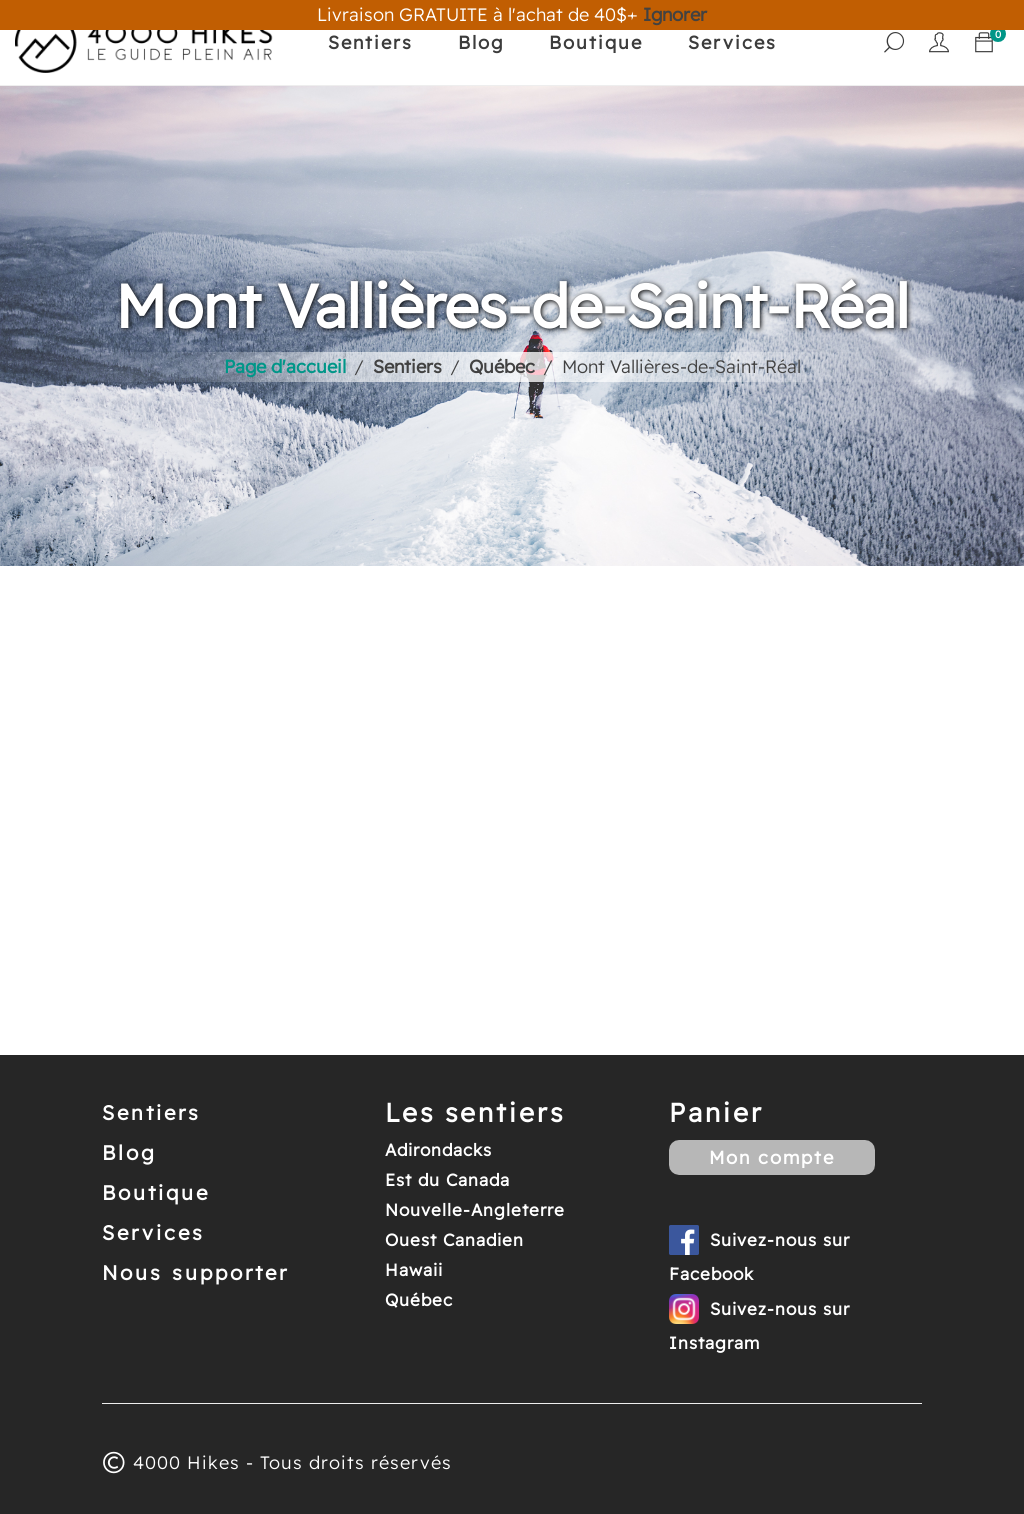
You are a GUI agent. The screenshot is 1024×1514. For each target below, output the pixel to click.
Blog (481, 42)
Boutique (596, 42)
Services (732, 42)
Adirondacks (438, 1149)
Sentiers (370, 42)
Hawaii (414, 1269)
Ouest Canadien (454, 1239)
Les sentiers (475, 1112)
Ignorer (675, 14)
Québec (419, 1299)
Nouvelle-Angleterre (475, 1209)
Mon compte (772, 1157)
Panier (716, 1112)
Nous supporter (195, 1272)
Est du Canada (447, 1179)
